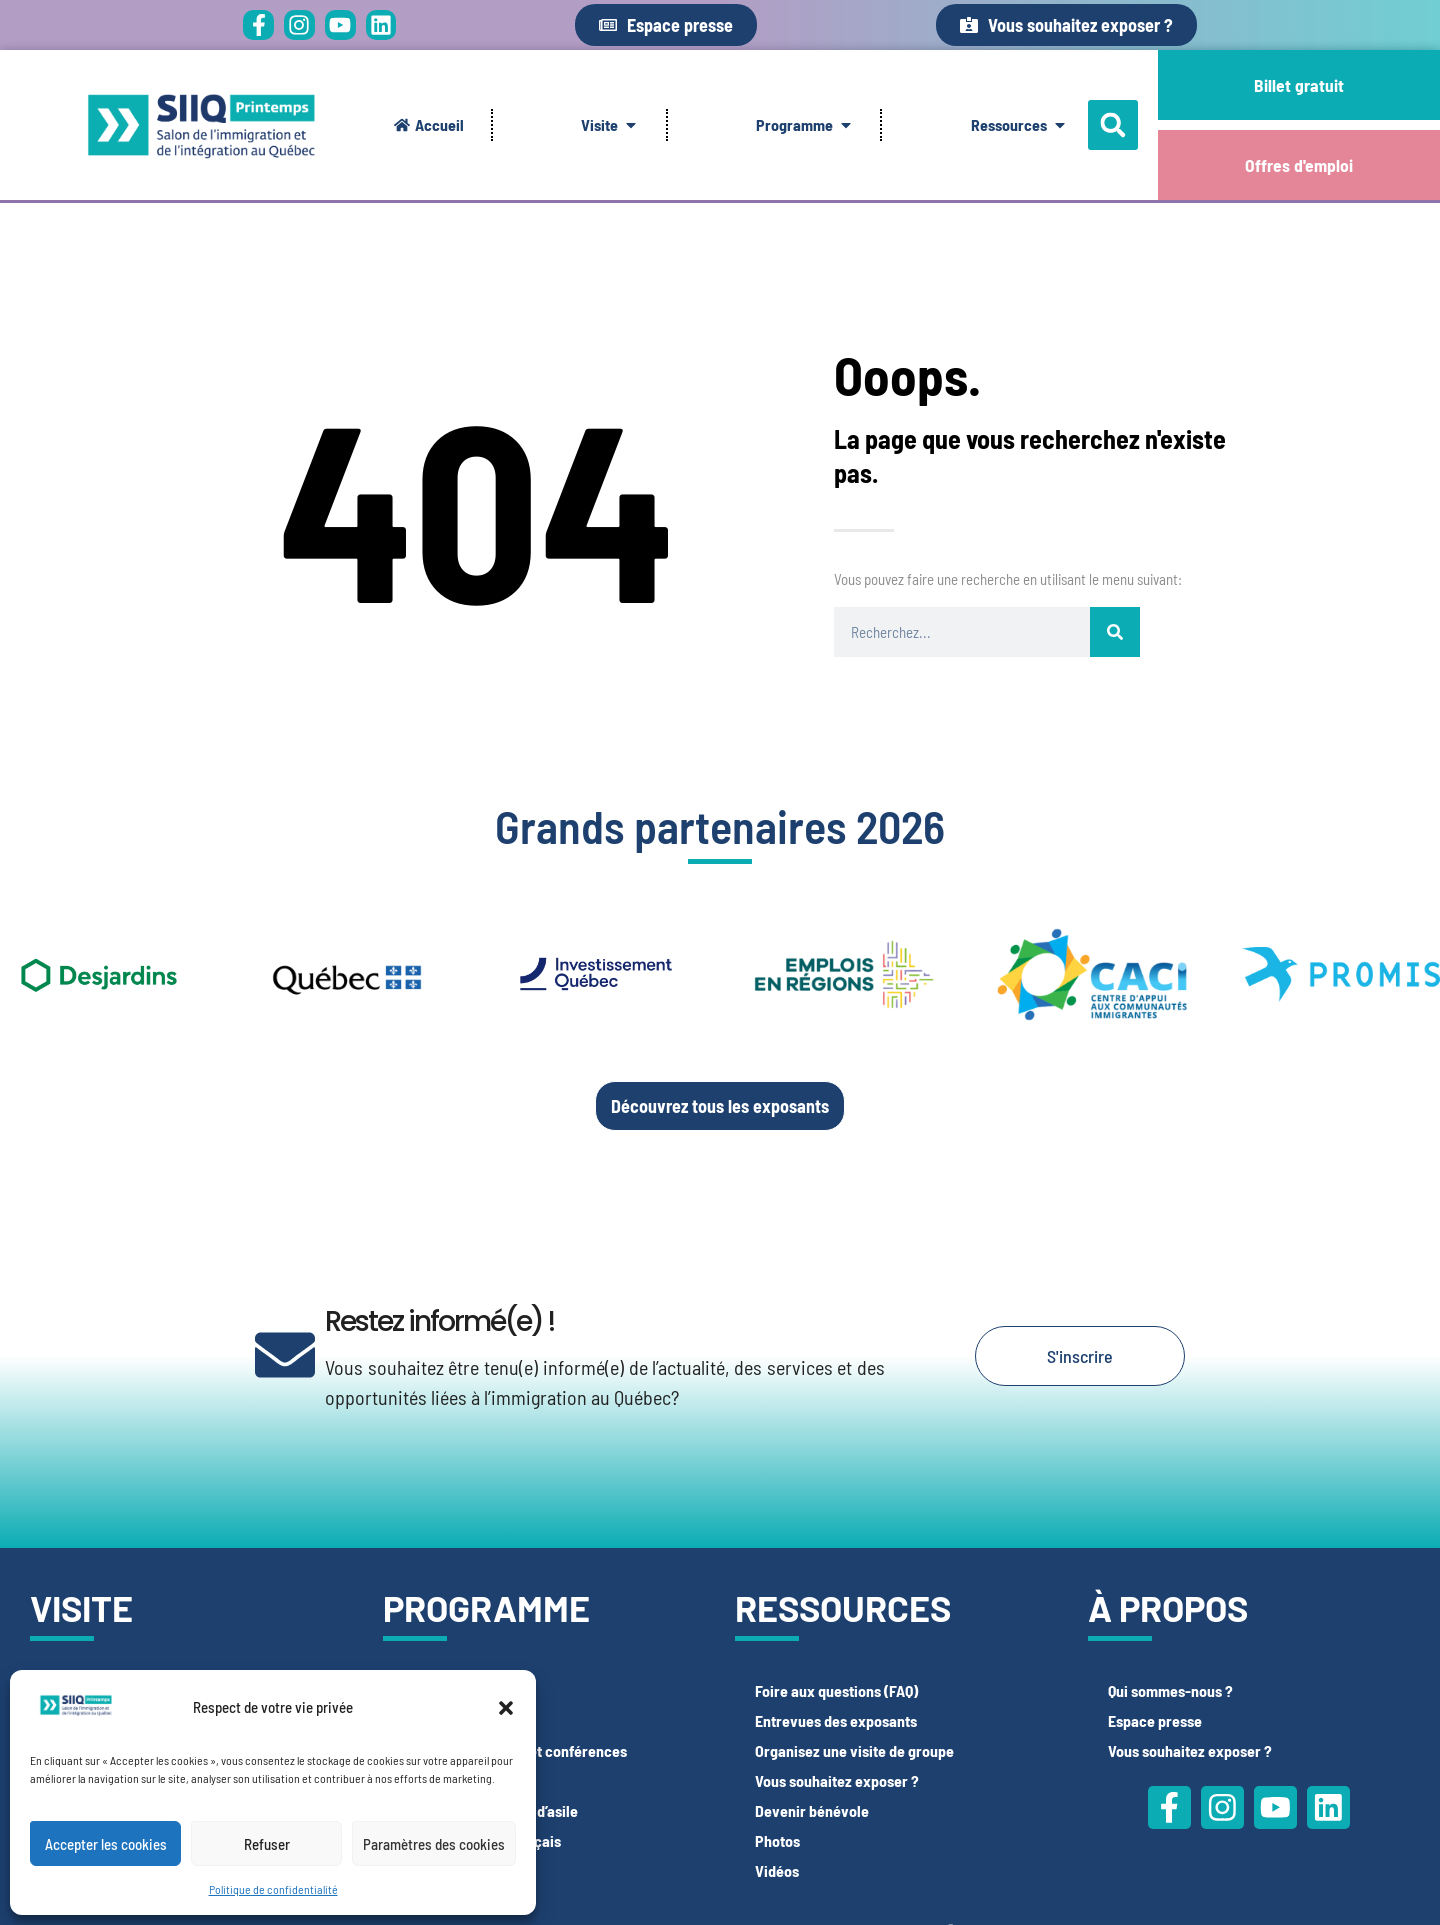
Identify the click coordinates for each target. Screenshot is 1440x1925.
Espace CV (437, 1690)
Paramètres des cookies (434, 1844)
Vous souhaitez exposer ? (837, 1780)
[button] (506, 1708)
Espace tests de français (482, 1840)
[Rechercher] (1115, 632)
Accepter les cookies (106, 1844)
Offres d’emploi (451, 1870)
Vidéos (777, 1870)
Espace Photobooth (465, 1780)
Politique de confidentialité (273, 1889)
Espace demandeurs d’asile (490, 1810)
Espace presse (1155, 1720)
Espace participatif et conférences (515, 1750)
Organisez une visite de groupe (854, 1750)
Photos (777, 1840)
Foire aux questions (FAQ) (836, 1690)
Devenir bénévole (812, 1810)
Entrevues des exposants (836, 1720)
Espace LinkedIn (455, 1720)
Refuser (267, 1844)
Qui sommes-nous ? (1170, 1690)
